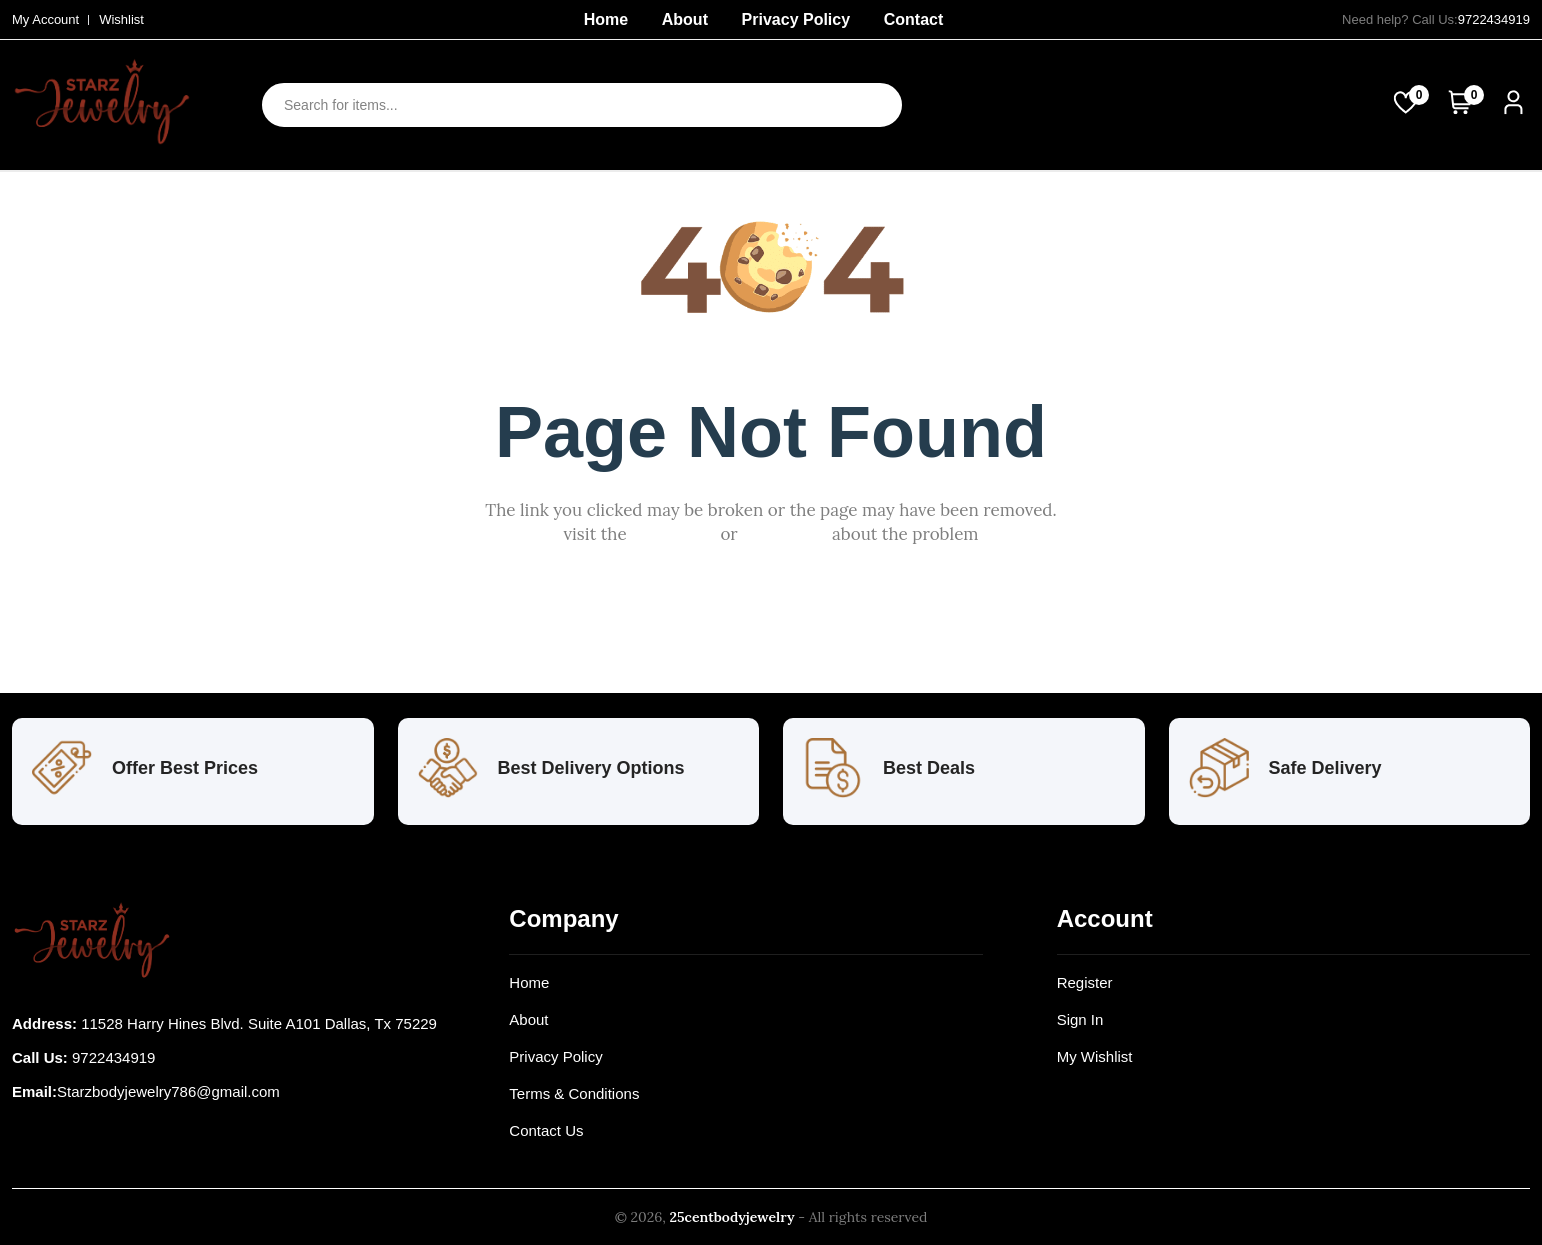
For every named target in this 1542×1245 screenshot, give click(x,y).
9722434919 (1494, 19)
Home (606, 19)
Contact (914, 19)
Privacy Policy (796, 19)
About (685, 19)
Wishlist (121, 19)
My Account (45, 19)
